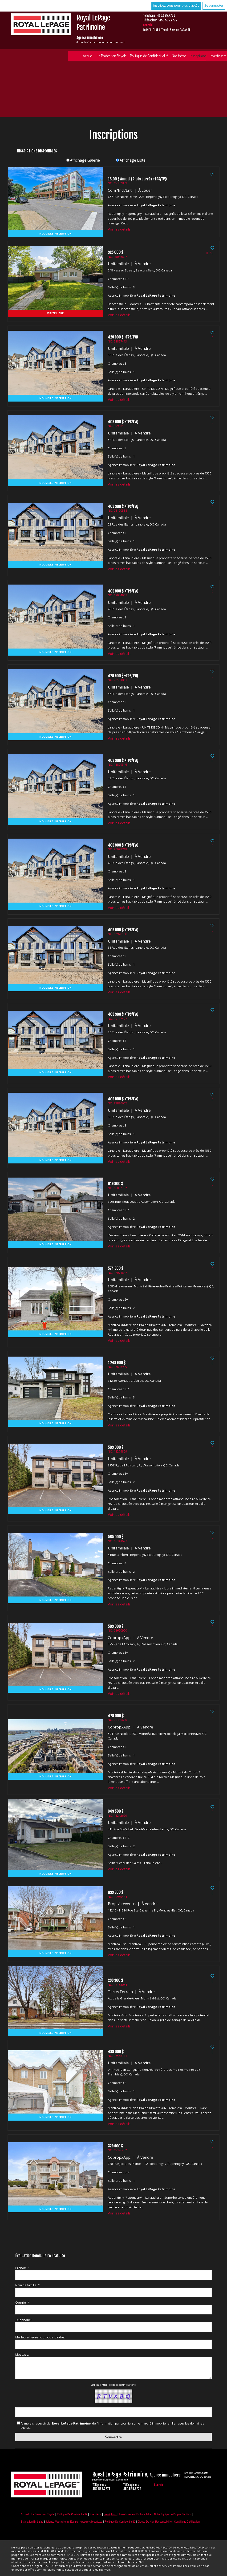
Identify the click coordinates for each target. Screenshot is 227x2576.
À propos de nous (181, 2514)
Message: (22, 2354)
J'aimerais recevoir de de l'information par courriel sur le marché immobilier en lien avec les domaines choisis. (112, 2425)
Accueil (88, 55)
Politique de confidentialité (120, 2522)
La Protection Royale (111, 55)
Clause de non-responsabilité (155, 2522)
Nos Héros (179, 55)
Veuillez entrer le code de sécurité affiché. (113, 2384)
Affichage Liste (133, 160)
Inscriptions (110, 2514)
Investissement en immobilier (135, 2514)
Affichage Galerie (85, 160)
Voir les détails (119, 229)
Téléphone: (23, 2320)
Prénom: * (22, 2268)
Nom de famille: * (27, 2285)
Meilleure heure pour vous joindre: (40, 2337)
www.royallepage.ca (91, 2522)
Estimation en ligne (32, 2522)
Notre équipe (161, 2514)
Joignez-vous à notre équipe (62, 2522)
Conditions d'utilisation (187, 2522)
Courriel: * (22, 2302)
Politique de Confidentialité (149, 55)
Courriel (148, 25)
